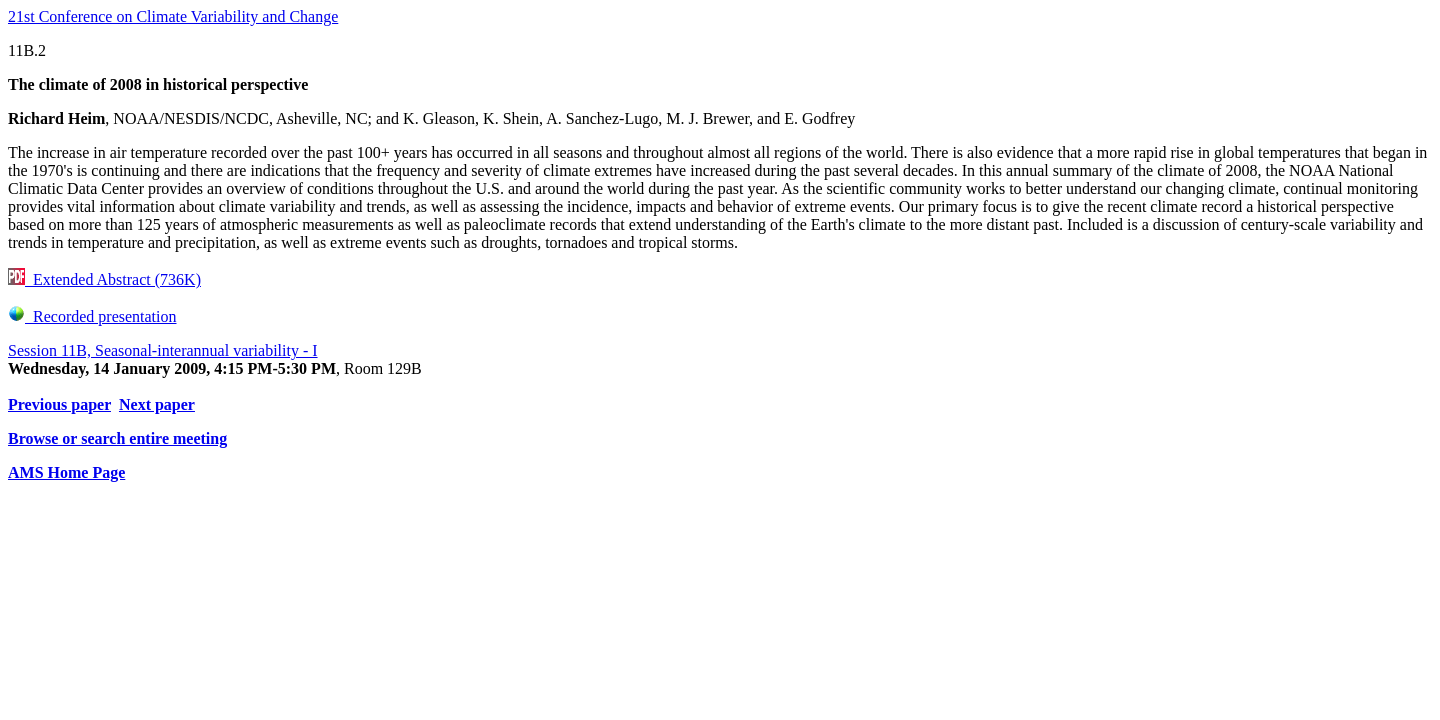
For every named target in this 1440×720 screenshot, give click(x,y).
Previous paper (59, 404)
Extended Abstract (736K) (104, 279)
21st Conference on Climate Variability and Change (173, 16)
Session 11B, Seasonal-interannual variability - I (163, 350)
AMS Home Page (66, 472)
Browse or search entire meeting (117, 438)
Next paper (157, 404)
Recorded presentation (92, 316)
